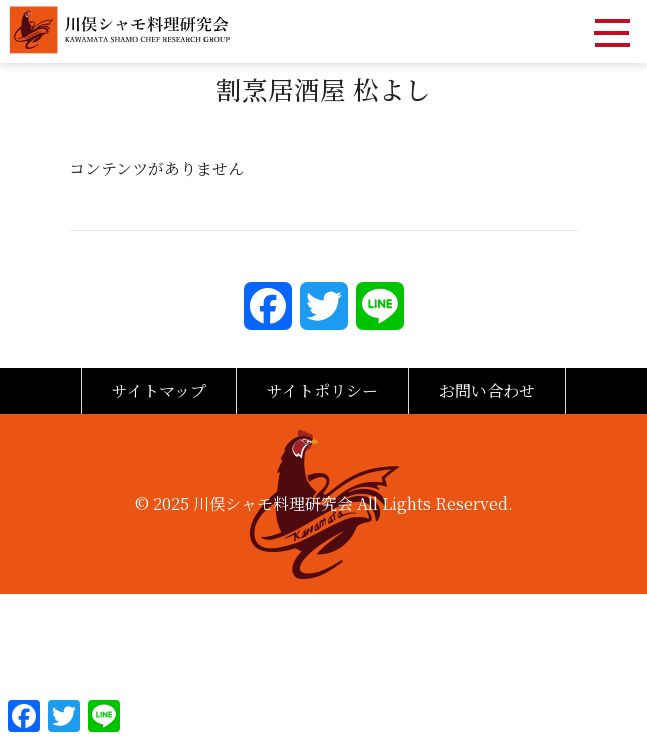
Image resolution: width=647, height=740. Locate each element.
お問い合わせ (487, 390)
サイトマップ (159, 390)
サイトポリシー (322, 390)
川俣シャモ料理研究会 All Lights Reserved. (353, 503)
